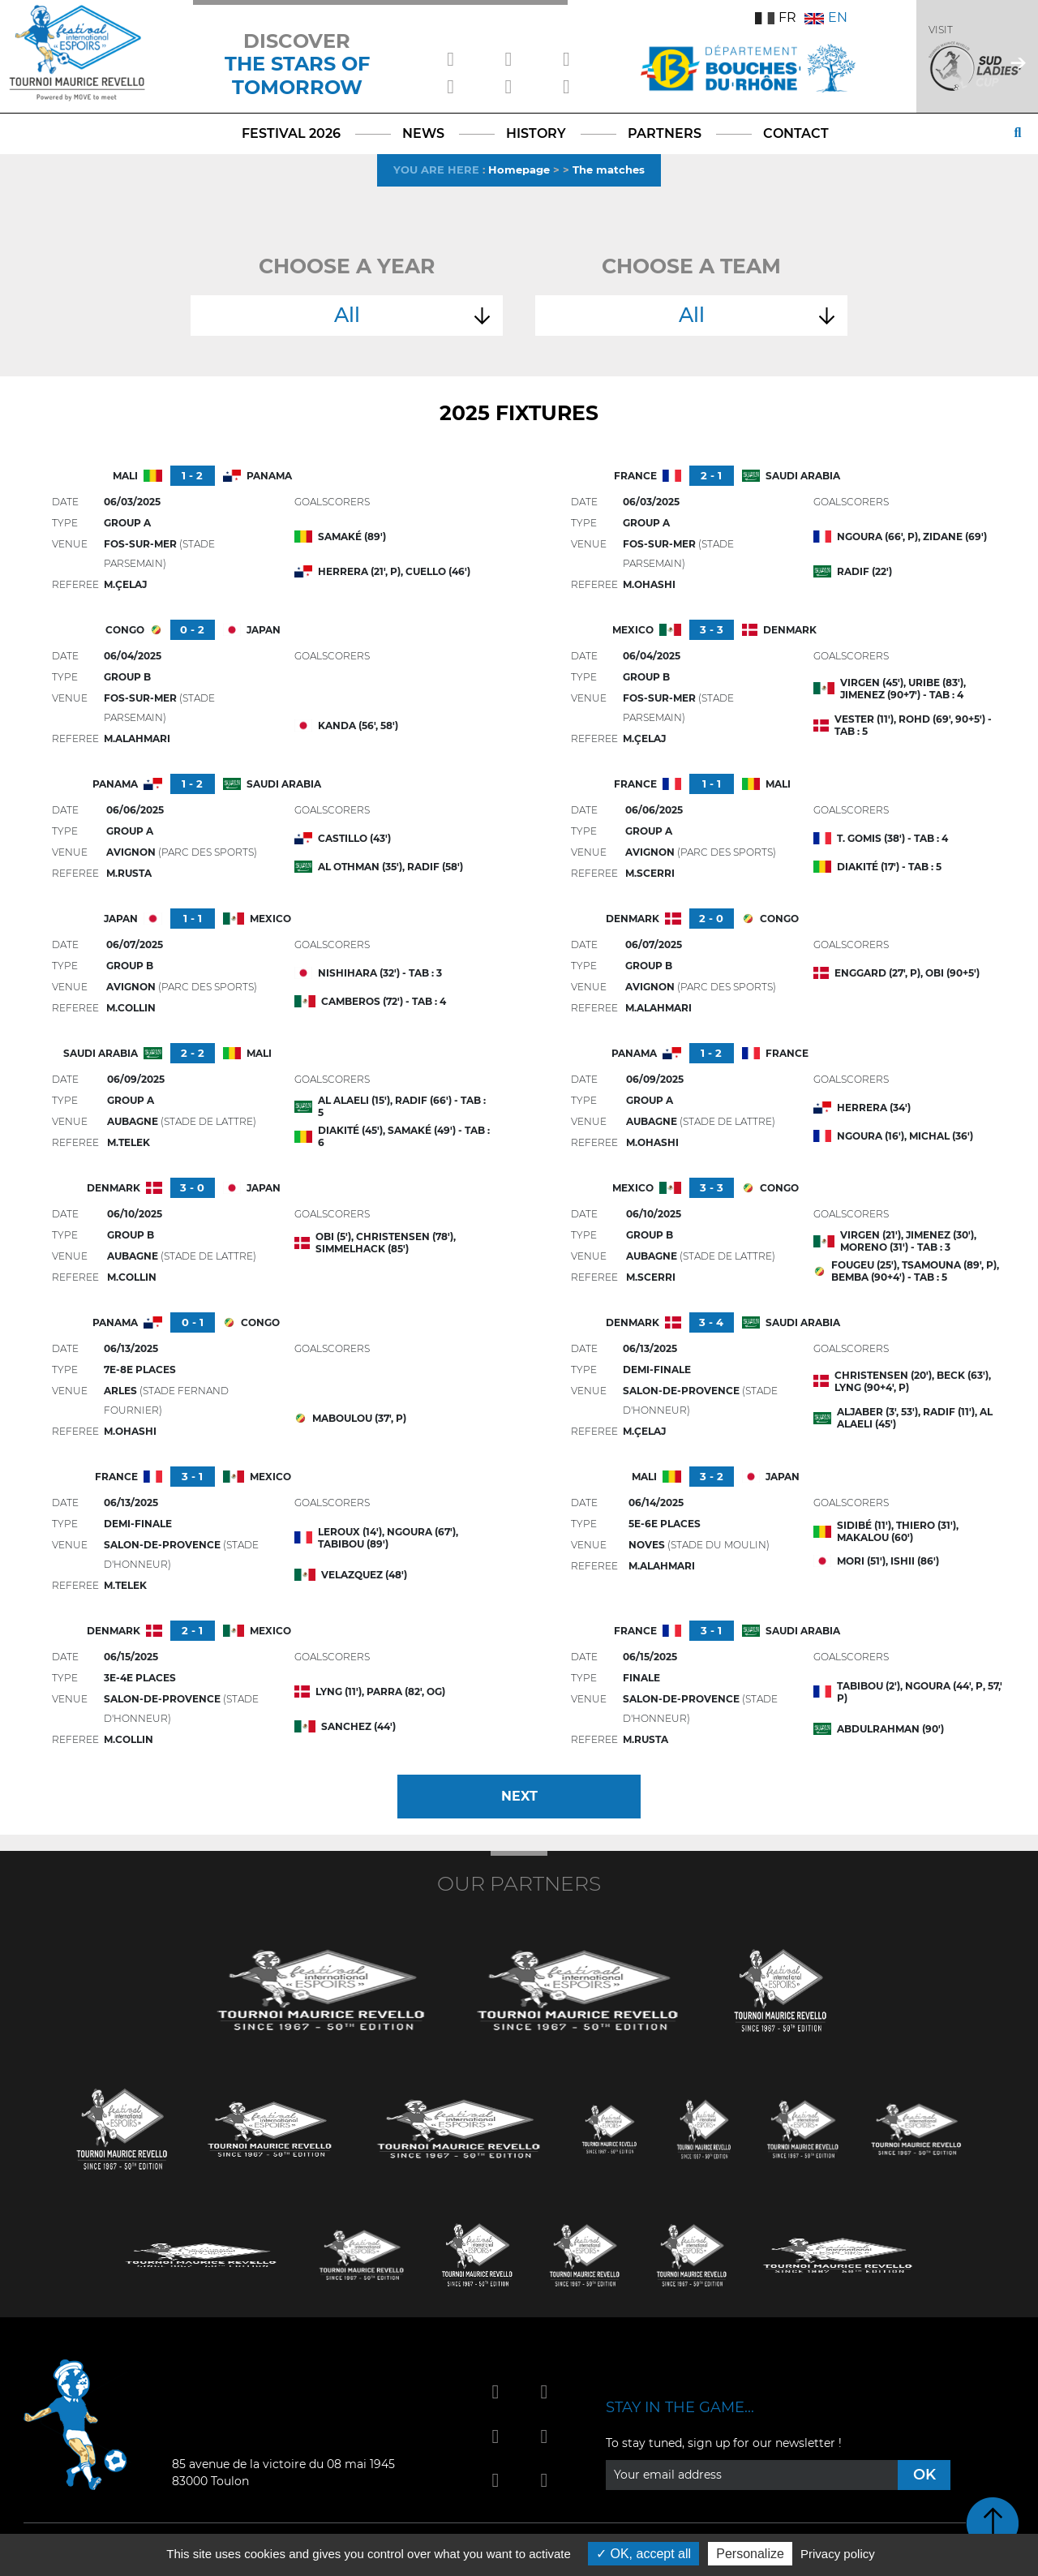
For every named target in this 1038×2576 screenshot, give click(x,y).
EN (825, 17)
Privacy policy (837, 2554)
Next (519, 1796)
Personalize (750, 2554)
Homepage (519, 169)
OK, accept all (643, 2554)
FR (775, 17)
